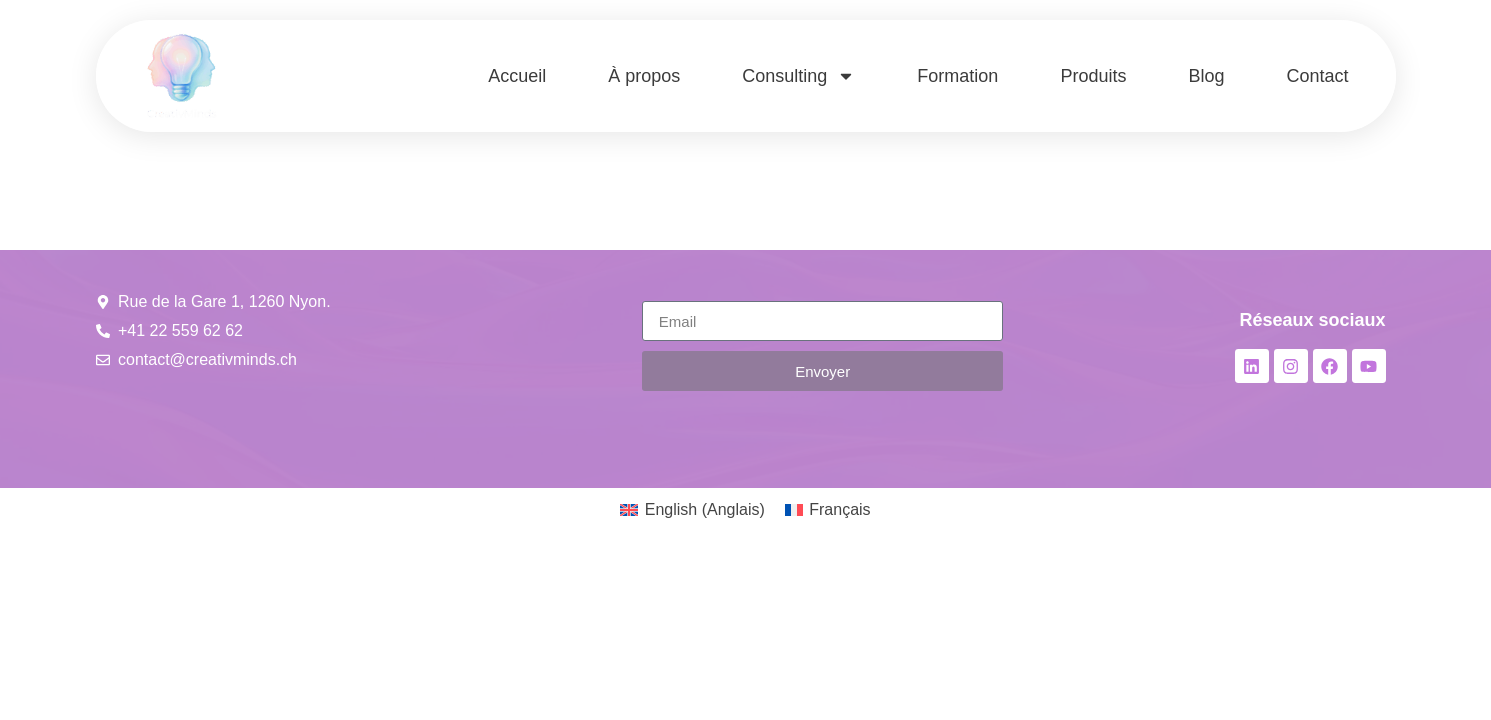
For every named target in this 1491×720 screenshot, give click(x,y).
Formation (957, 76)
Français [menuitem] (839, 509)
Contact (1317, 76)
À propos (644, 76)
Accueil (517, 76)
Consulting (798, 76)
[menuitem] (692, 510)
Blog (1206, 76)
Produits (1093, 76)
